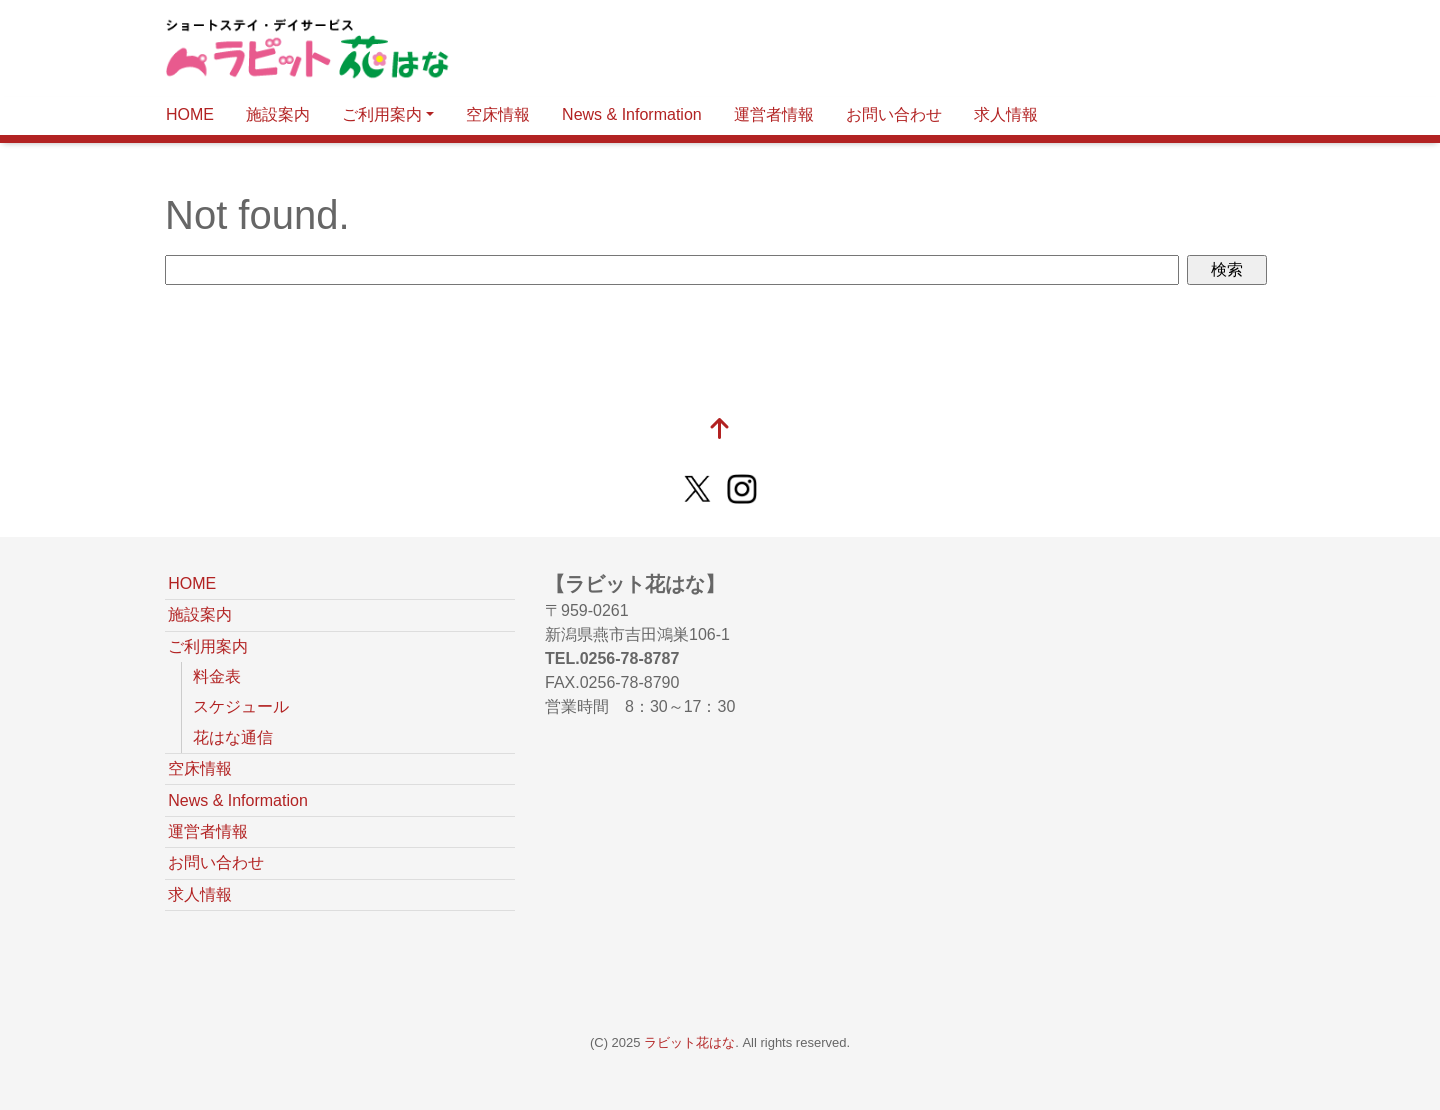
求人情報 (1006, 114)
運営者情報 (774, 114)
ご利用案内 (382, 114)
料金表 (217, 676)
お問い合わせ (894, 114)
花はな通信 (233, 737)
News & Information (632, 114)
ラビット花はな (689, 1042)
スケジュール (241, 706)
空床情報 (498, 114)
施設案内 (278, 114)
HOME (190, 114)
